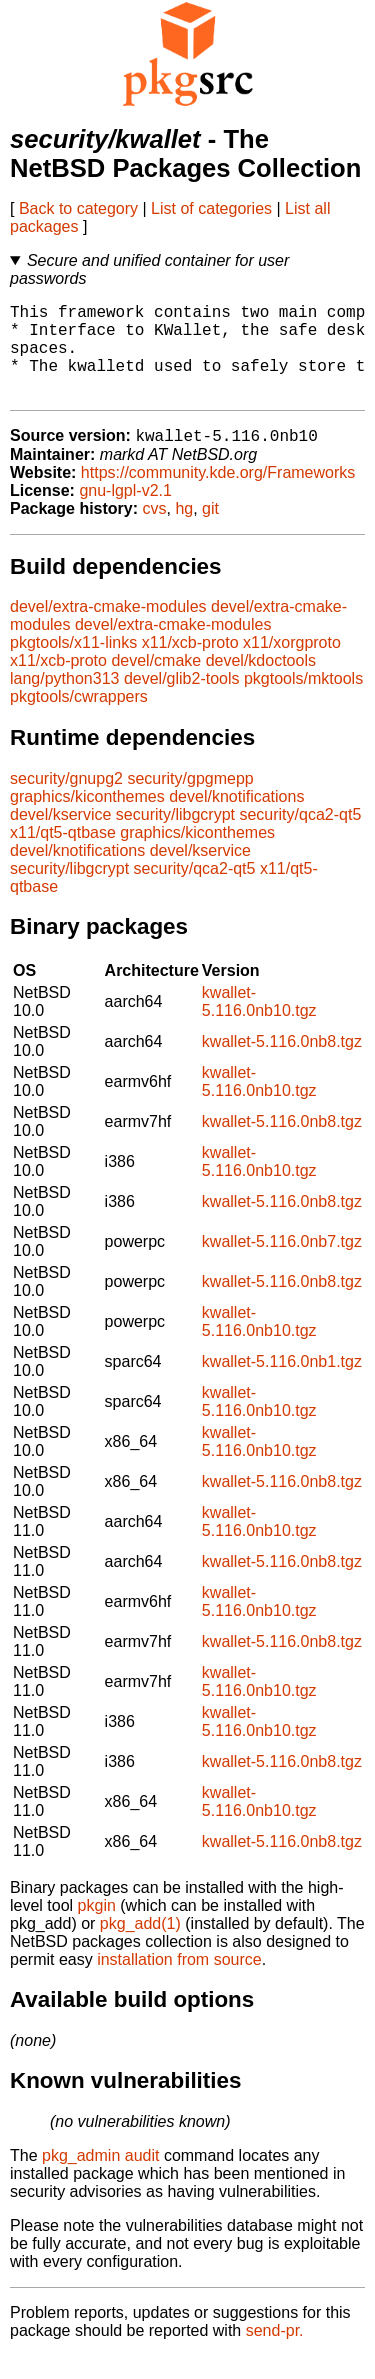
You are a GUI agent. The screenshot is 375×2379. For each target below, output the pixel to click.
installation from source (179, 1982)
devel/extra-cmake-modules (108, 629)
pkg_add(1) (140, 1946)
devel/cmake (156, 683)
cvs (155, 531)
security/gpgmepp (190, 801)
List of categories (211, 208)
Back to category (78, 208)
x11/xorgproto (292, 665)
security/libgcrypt (175, 837)
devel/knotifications (236, 819)
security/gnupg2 (66, 801)
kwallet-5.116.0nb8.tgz (282, 1064)
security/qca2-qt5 (300, 837)
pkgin (97, 1928)
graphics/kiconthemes (87, 819)
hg (184, 531)
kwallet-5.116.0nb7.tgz (282, 1264)
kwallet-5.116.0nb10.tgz (259, 1024)
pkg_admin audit (100, 2178)
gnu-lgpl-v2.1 (125, 513)
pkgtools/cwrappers (79, 719)
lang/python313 (64, 701)
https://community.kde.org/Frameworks (218, 495)
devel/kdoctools (261, 683)
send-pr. (275, 2353)
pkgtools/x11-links (73, 665)
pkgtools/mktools (303, 701)
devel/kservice (60, 837)
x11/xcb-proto (190, 665)
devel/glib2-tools (182, 701)
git (210, 531)
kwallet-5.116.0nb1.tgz (282, 1384)
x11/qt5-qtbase (63, 855)
